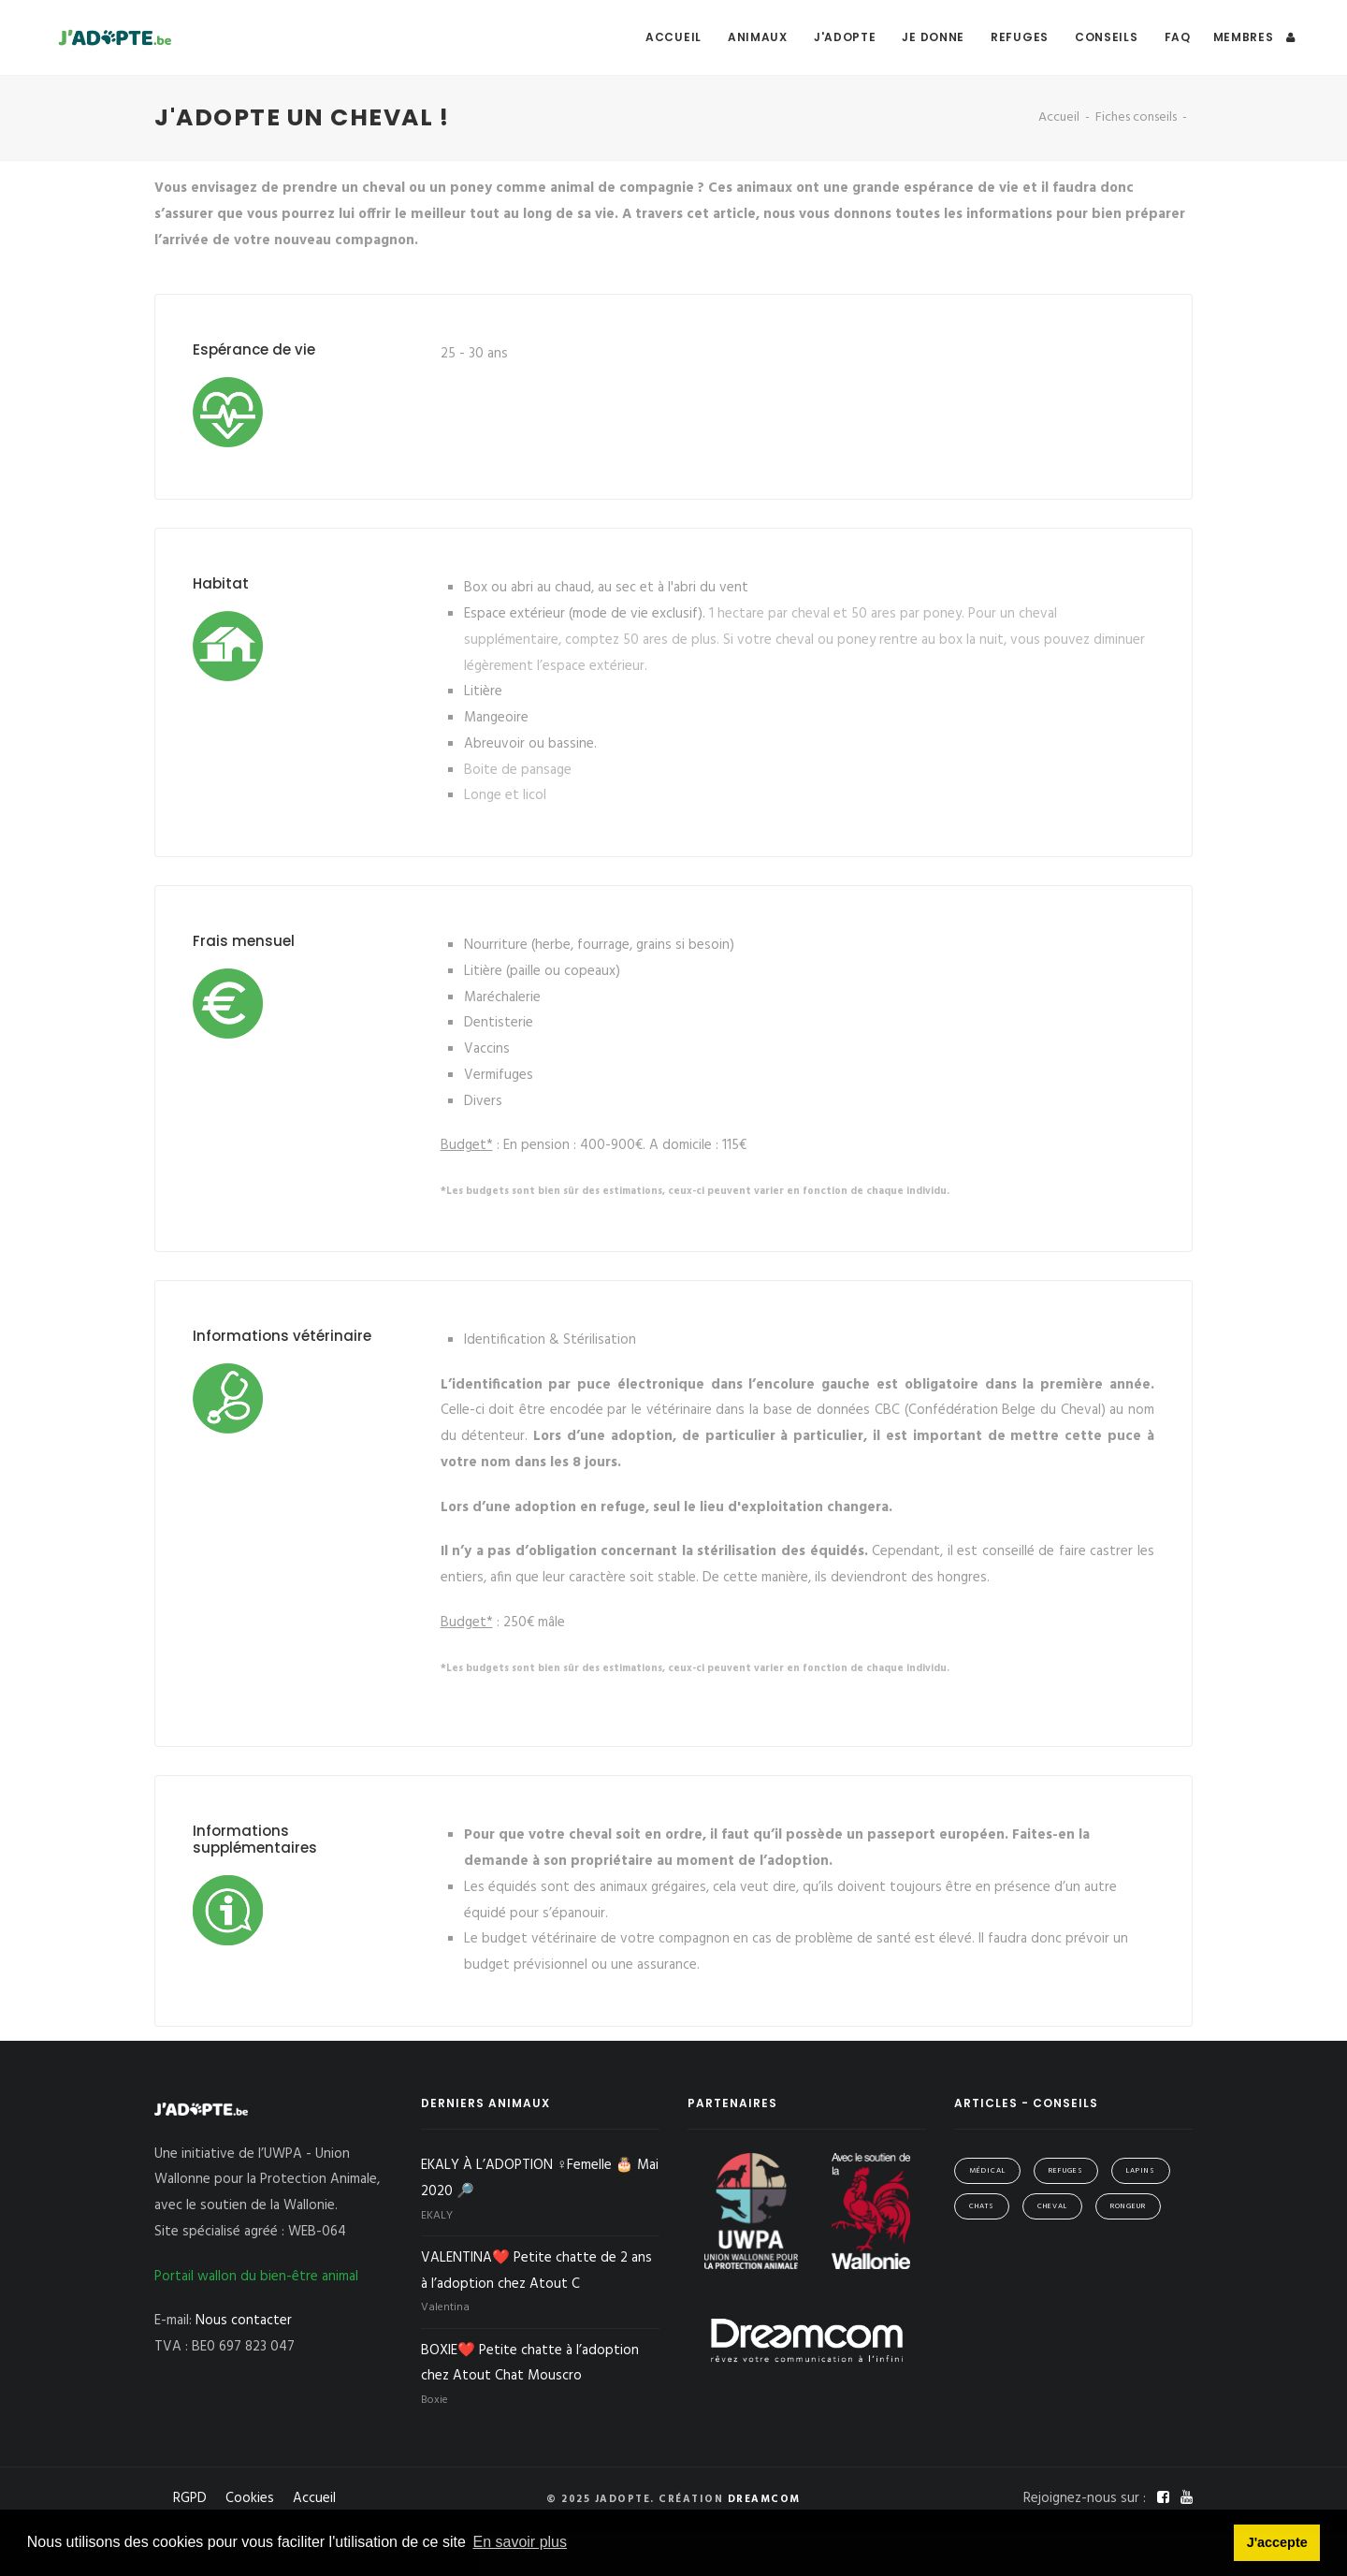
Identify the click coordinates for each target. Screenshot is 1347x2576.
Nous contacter (244, 2320)
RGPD (190, 2498)
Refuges (1020, 37)
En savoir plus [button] (520, 2542)
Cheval (1052, 2206)
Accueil (673, 37)
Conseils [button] (1106, 37)
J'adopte (845, 37)
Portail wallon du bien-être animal (256, 2276)
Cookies (249, 2498)
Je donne (933, 37)
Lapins (1140, 2170)
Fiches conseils (1136, 117)
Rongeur (1128, 2206)
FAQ (1178, 37)
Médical (987, 2170)
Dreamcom (764, 2499)
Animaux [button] (758, 37)
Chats (981, 2206)
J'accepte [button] (1277, 2542)
